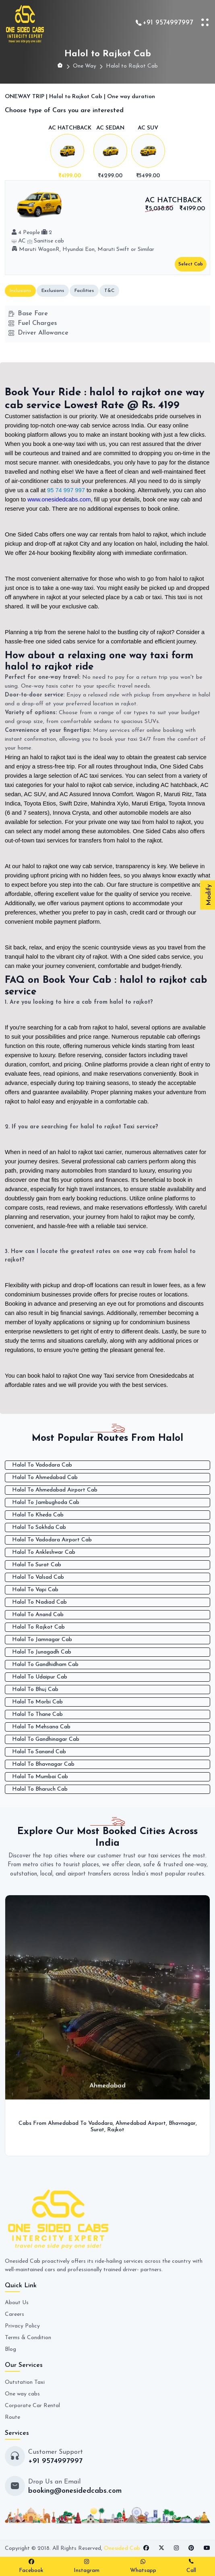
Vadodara (100, 2123)
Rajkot (115, 2130)
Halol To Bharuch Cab (40, 1789)
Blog (10, 2349)
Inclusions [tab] (20, 290)
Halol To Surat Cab (36, 1565)
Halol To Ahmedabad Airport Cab (54, 1490)
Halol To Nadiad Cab (39, 1602)
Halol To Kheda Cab (38, 1515)
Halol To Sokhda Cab (39, 1527)
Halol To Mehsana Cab (41, 1727)
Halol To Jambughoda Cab (45, 1503)
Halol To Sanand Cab (39, 1752)
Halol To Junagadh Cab (41, 1652)
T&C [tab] (109, 290)
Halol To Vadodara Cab (42, 1465)
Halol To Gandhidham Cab (45, 1665)
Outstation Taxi (25, 2382)
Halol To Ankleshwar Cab (43, 1552)
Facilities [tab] (84, 290)
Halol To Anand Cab (38, 1615)
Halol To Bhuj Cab (35, 1690)
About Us (17, 2303)
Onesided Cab (122, 2548)
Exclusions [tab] (52, 290)
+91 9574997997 (168, 22)
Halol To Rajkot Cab (38, 1627)
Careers (14, 2314)
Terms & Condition (28, 2338)
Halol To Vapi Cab (35, 1590)
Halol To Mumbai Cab (40, 1777)
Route (12, 2417)
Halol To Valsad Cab (38, 1577)
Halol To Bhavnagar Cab (43, 1764)
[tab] (69, 152)
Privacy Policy (22, 2326)
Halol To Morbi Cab (37, 1702)
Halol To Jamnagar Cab (42, 1640)
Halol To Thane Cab (37, 1714)
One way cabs (22, 2394)
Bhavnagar (182, 2123)
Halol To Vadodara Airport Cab (52, 1540)
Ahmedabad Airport (141, 2123)
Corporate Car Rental (32, 2406)
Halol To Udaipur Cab (39, 1677)
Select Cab (190, 264)
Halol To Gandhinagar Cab (45, 1739)
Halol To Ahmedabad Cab (45, 1478)
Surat (97, 2130)
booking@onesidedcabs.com (75, 2491)
